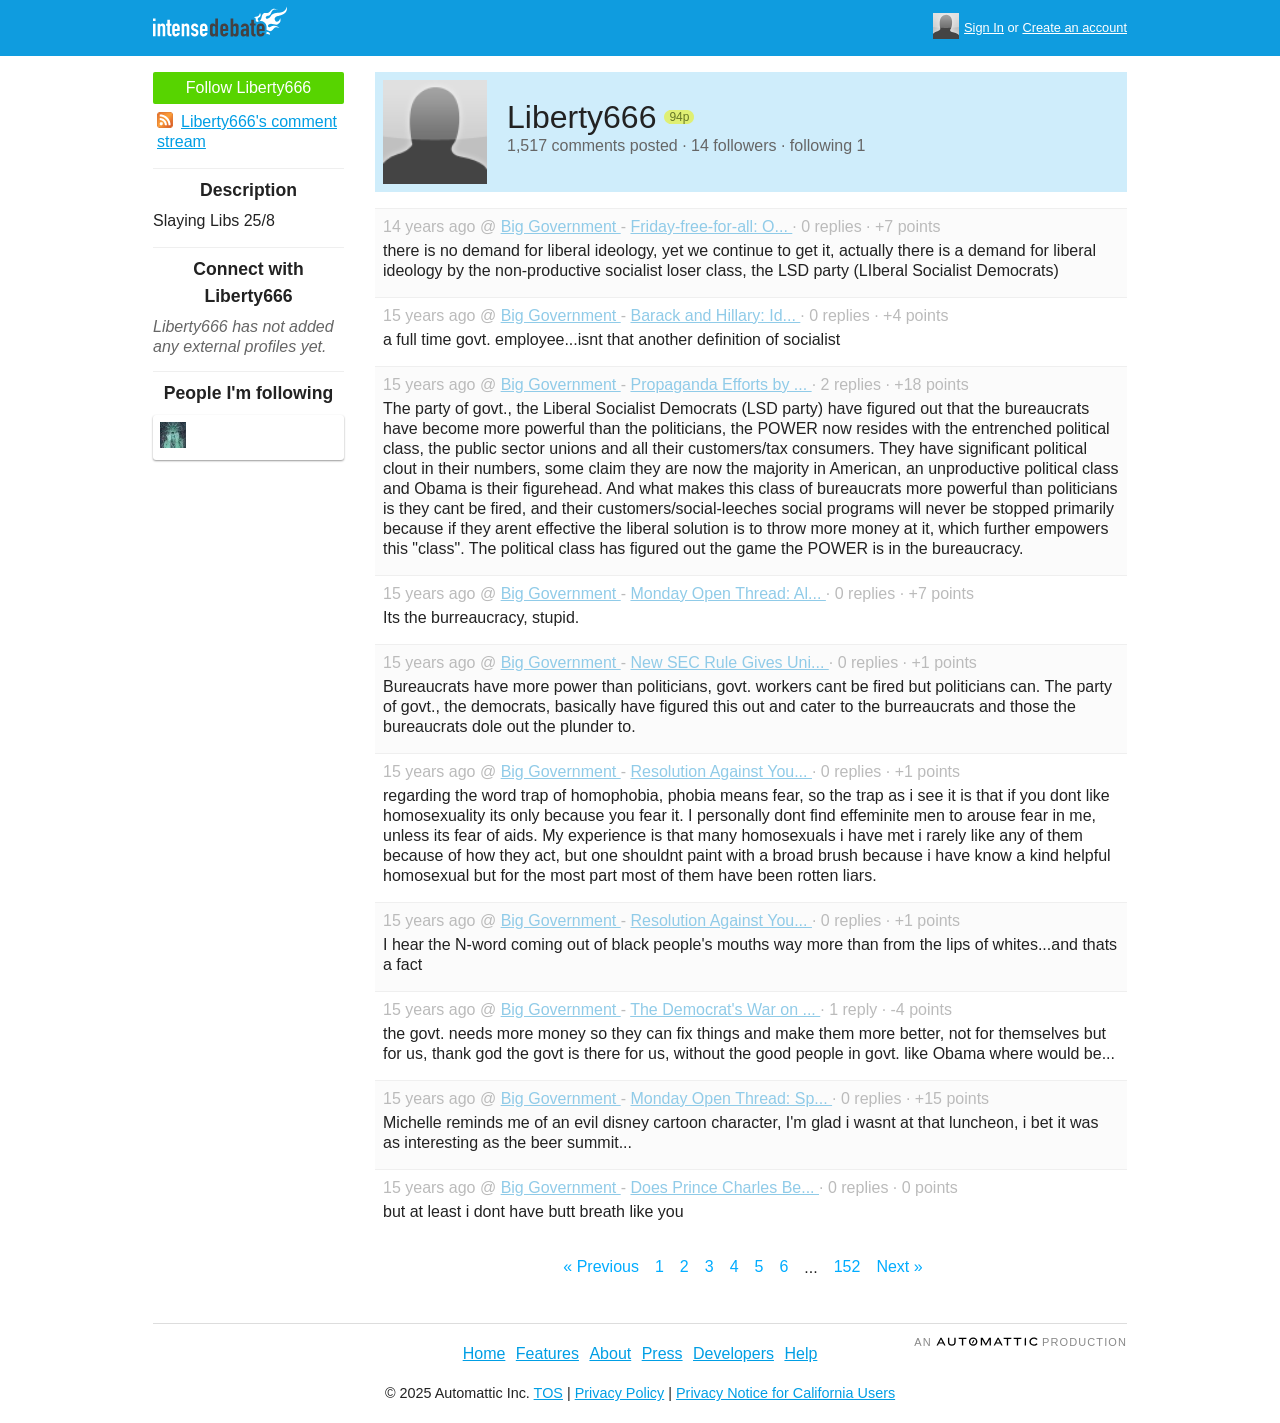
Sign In (984, 27)
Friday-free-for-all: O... (711, 226)
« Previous (601, 1266)
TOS (548, 1393)
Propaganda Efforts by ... (720, 384)
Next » (899, 1266)
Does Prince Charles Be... (724, 1187)
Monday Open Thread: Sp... (731, 1098)
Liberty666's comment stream (247, 131)
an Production (1020, 1342)
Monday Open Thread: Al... (727, 593)
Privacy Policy (620, 1393)
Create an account (1074, 27)
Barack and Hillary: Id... (715, 315)
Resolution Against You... (720, 771)
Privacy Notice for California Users (785, 1393)
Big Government (561, 226)
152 (847, 1266)
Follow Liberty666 (248, 87)
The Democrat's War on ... (725, 1009)
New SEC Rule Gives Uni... (729, 662)
